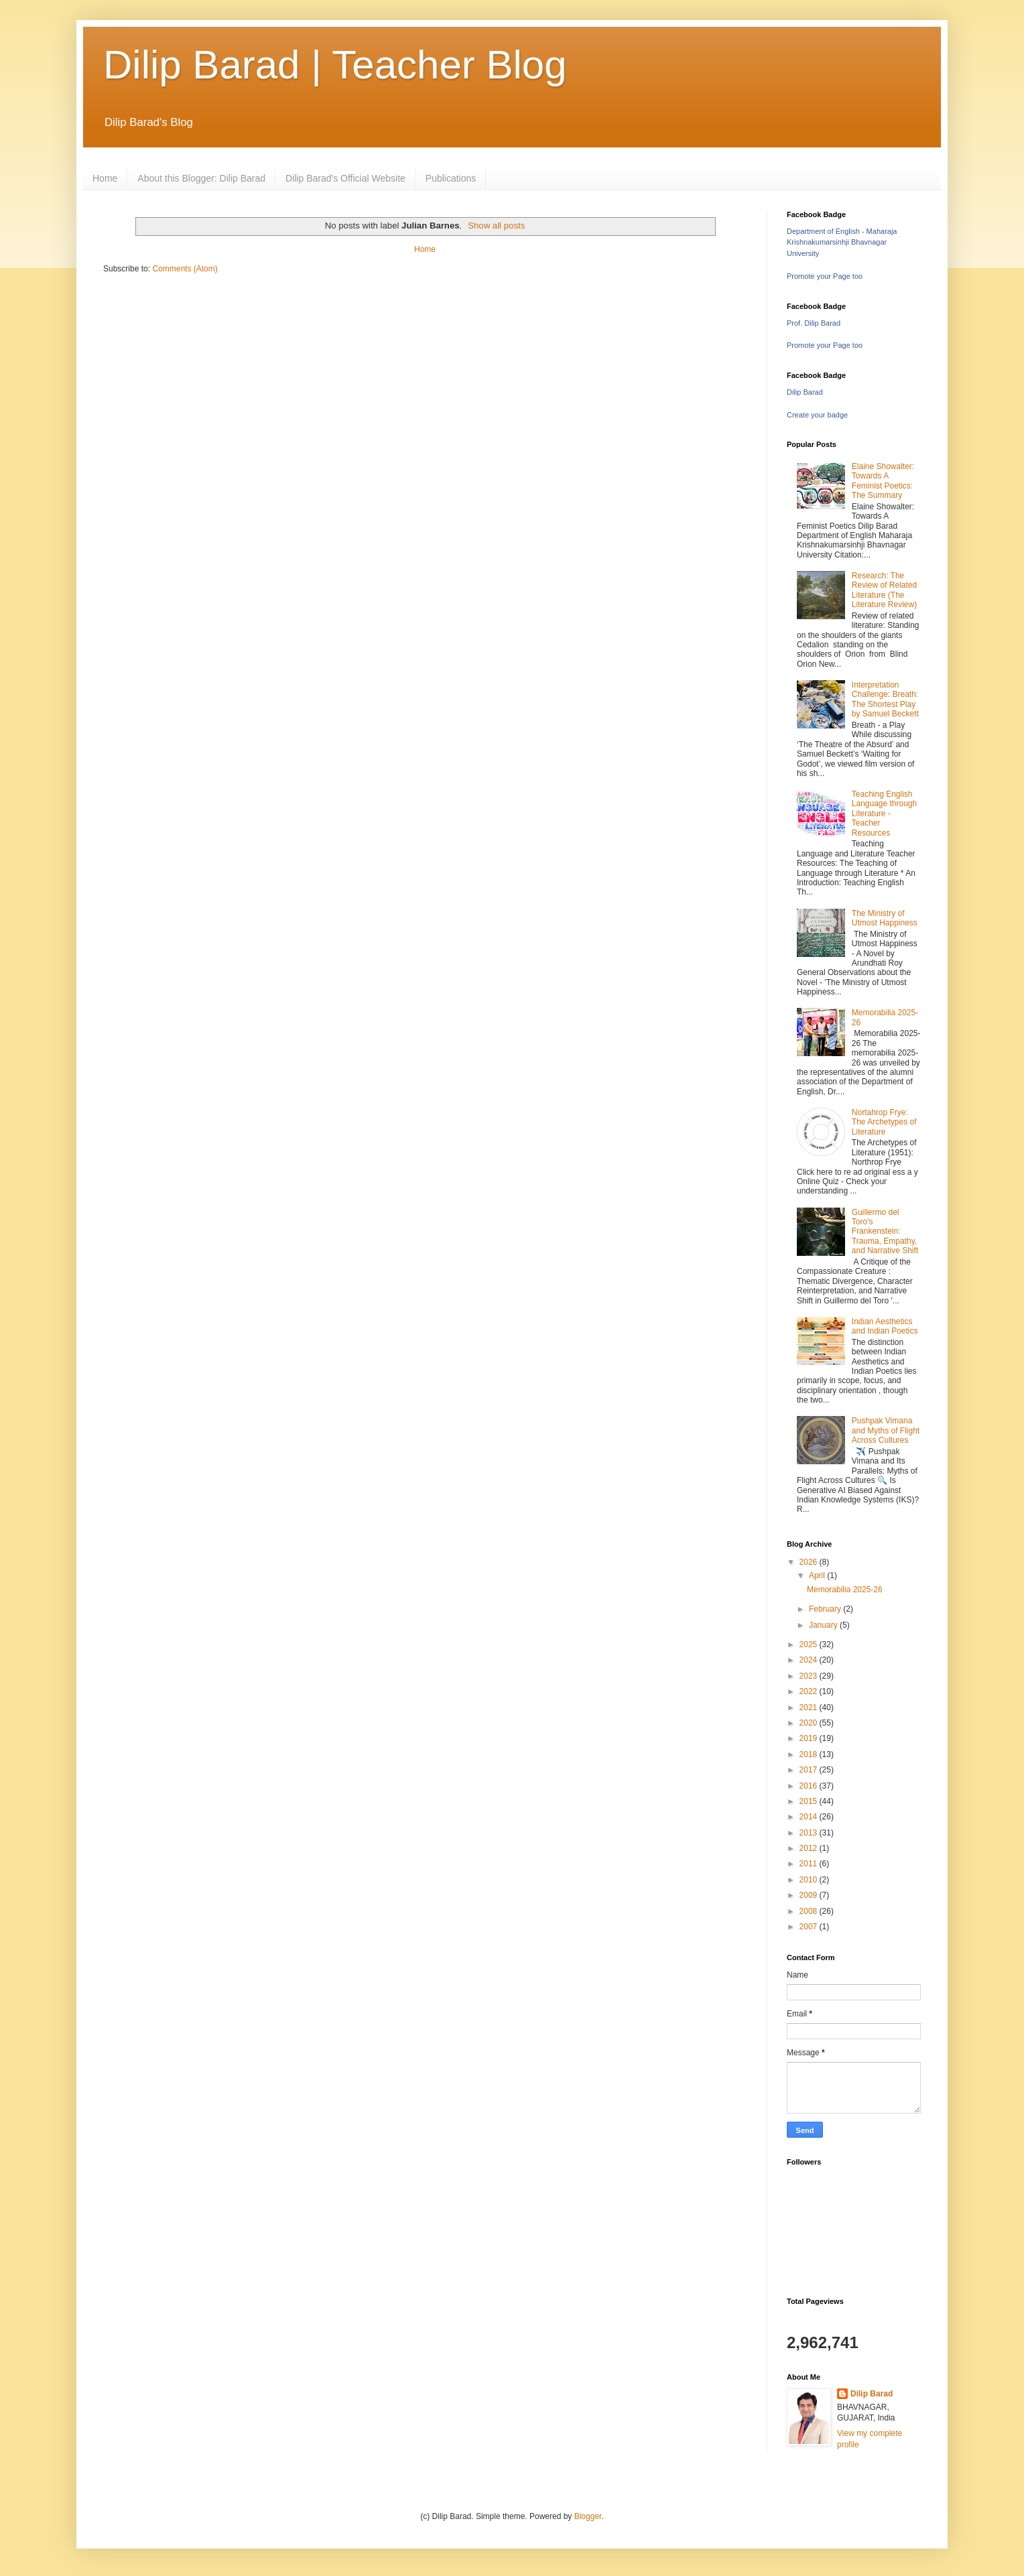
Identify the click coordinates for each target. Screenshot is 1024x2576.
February (826, 1609)
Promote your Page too (824, 276)
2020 (809, 1723)
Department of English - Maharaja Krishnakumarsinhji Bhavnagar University (842, 242)
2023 (809, 1676)
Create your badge (817, 415)
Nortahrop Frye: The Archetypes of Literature (884, 1122)
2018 (809, 1754)
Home (104, 178)
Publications (451, 178)
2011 (809, 1863)
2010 (809, 1879)
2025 (809, 1644)
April (818, 1575)
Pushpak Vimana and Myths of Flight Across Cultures (885, 1430)
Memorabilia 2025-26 (845, 1589)
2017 (809, 1770)
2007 (809, 1926)
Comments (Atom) (184, 268)
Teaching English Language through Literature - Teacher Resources (884, 813)
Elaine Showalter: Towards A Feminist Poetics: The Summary (883, 481)
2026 (809, 1562)
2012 (809, 1848)
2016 (809, 1786)
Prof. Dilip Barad (813, 323)
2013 (809, 1833)
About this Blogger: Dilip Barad (201, 178)
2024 (809, 1660)
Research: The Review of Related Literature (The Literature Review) (884, 590)
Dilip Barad (805, 392)
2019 (809, 1738)
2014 (809, 1816)
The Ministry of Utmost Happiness (884, 918)
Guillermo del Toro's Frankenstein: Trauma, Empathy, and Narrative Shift (885, 1232)
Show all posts (496, 225)
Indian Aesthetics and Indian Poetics (885, 1326)
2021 (809, 1707)
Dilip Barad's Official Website (345, 178)
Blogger (588, 2516)
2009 (809, 1895)
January (824, 1625)
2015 (809, 1801)
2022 (809, 1691)
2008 (809, 1911)
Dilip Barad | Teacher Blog (335, 64)
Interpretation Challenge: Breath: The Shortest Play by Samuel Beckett (885, 699)
